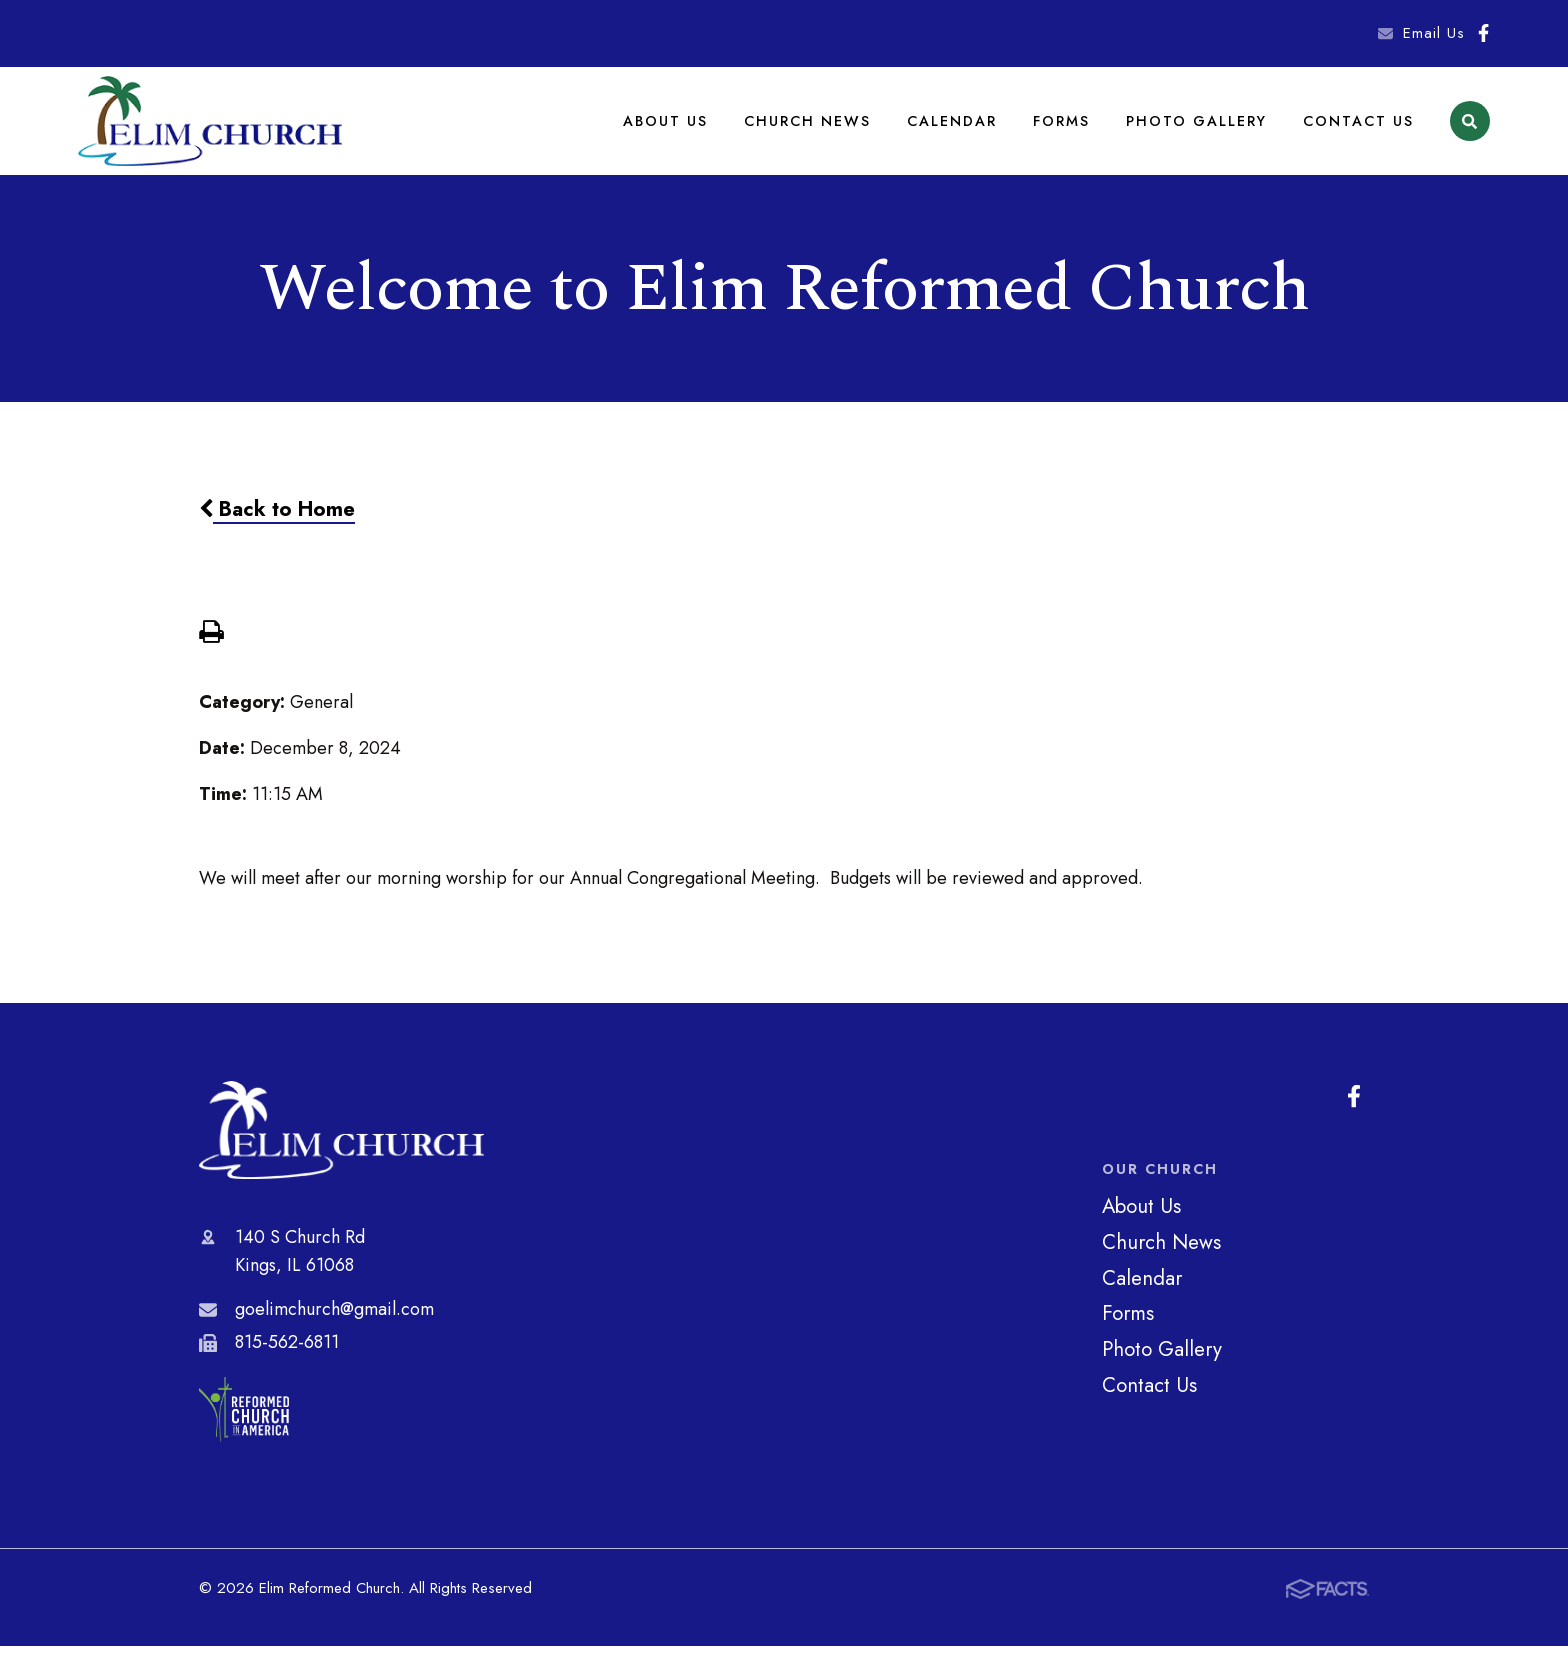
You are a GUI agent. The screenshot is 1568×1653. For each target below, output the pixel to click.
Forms (1062, 124)
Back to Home (277, 517)
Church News (810, 124)
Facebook (1483, 33)
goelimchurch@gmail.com (334, 1316)
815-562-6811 (287, 1349)
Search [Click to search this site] (1469, 125)
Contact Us (1358, 124)
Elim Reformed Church (341, 1137)
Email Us (1434, 33)
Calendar (953, 124)
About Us (669, 124)
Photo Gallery (1197, 124)
